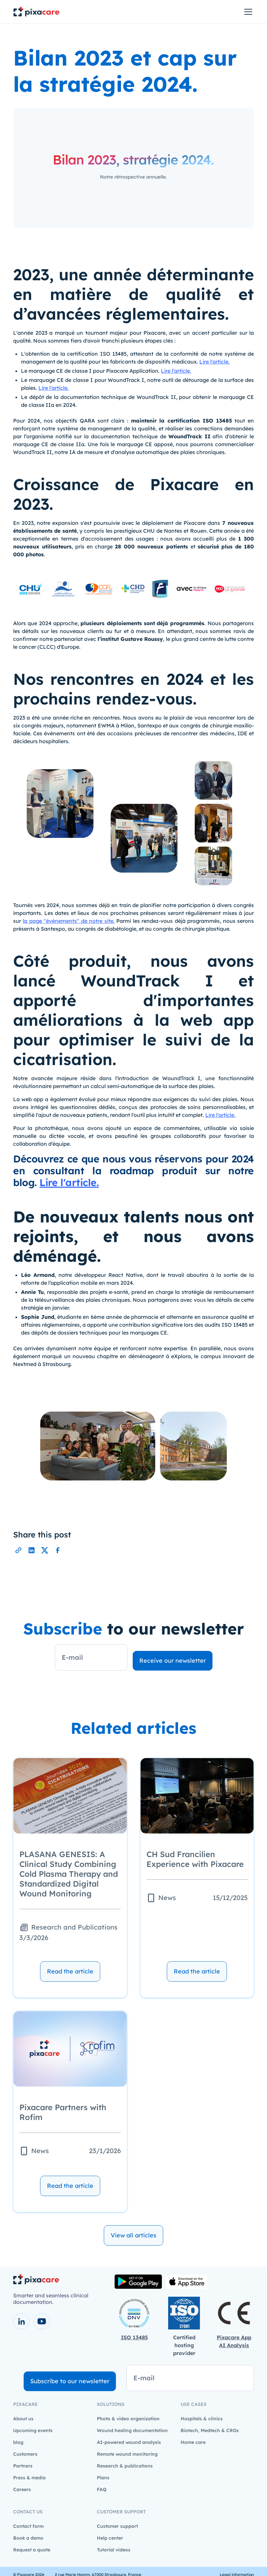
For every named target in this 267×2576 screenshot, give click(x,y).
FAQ (101, 2489)
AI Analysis (234, 2345)
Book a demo (28, 2538)
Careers (22, 2489)
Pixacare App (234, 2337)
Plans (103, 2478)
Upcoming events (33, 2430)
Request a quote (31, 2550)
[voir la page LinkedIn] (21, 2321)
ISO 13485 (134, 2337)
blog (18, 2442)
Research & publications (125, 2466)
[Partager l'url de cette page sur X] (44, 1550)
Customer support (117, 2526)
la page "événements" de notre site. (68, 921)
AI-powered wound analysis (129, 2442)
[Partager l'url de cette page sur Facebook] (58, 1550)
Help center (110, 2538)
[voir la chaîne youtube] (41, 2321)
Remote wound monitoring (127, 2454)
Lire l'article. (214, 361)
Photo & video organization (128, 2419)
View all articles (133, 2235)
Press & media (29, 2478)
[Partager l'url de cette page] (18, 1550)
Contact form (28, 2526)
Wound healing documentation (132, 2430)
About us (23, 2419)
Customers (25, 2454)
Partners (23, 2466)
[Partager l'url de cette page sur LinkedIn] (31, 1550)
